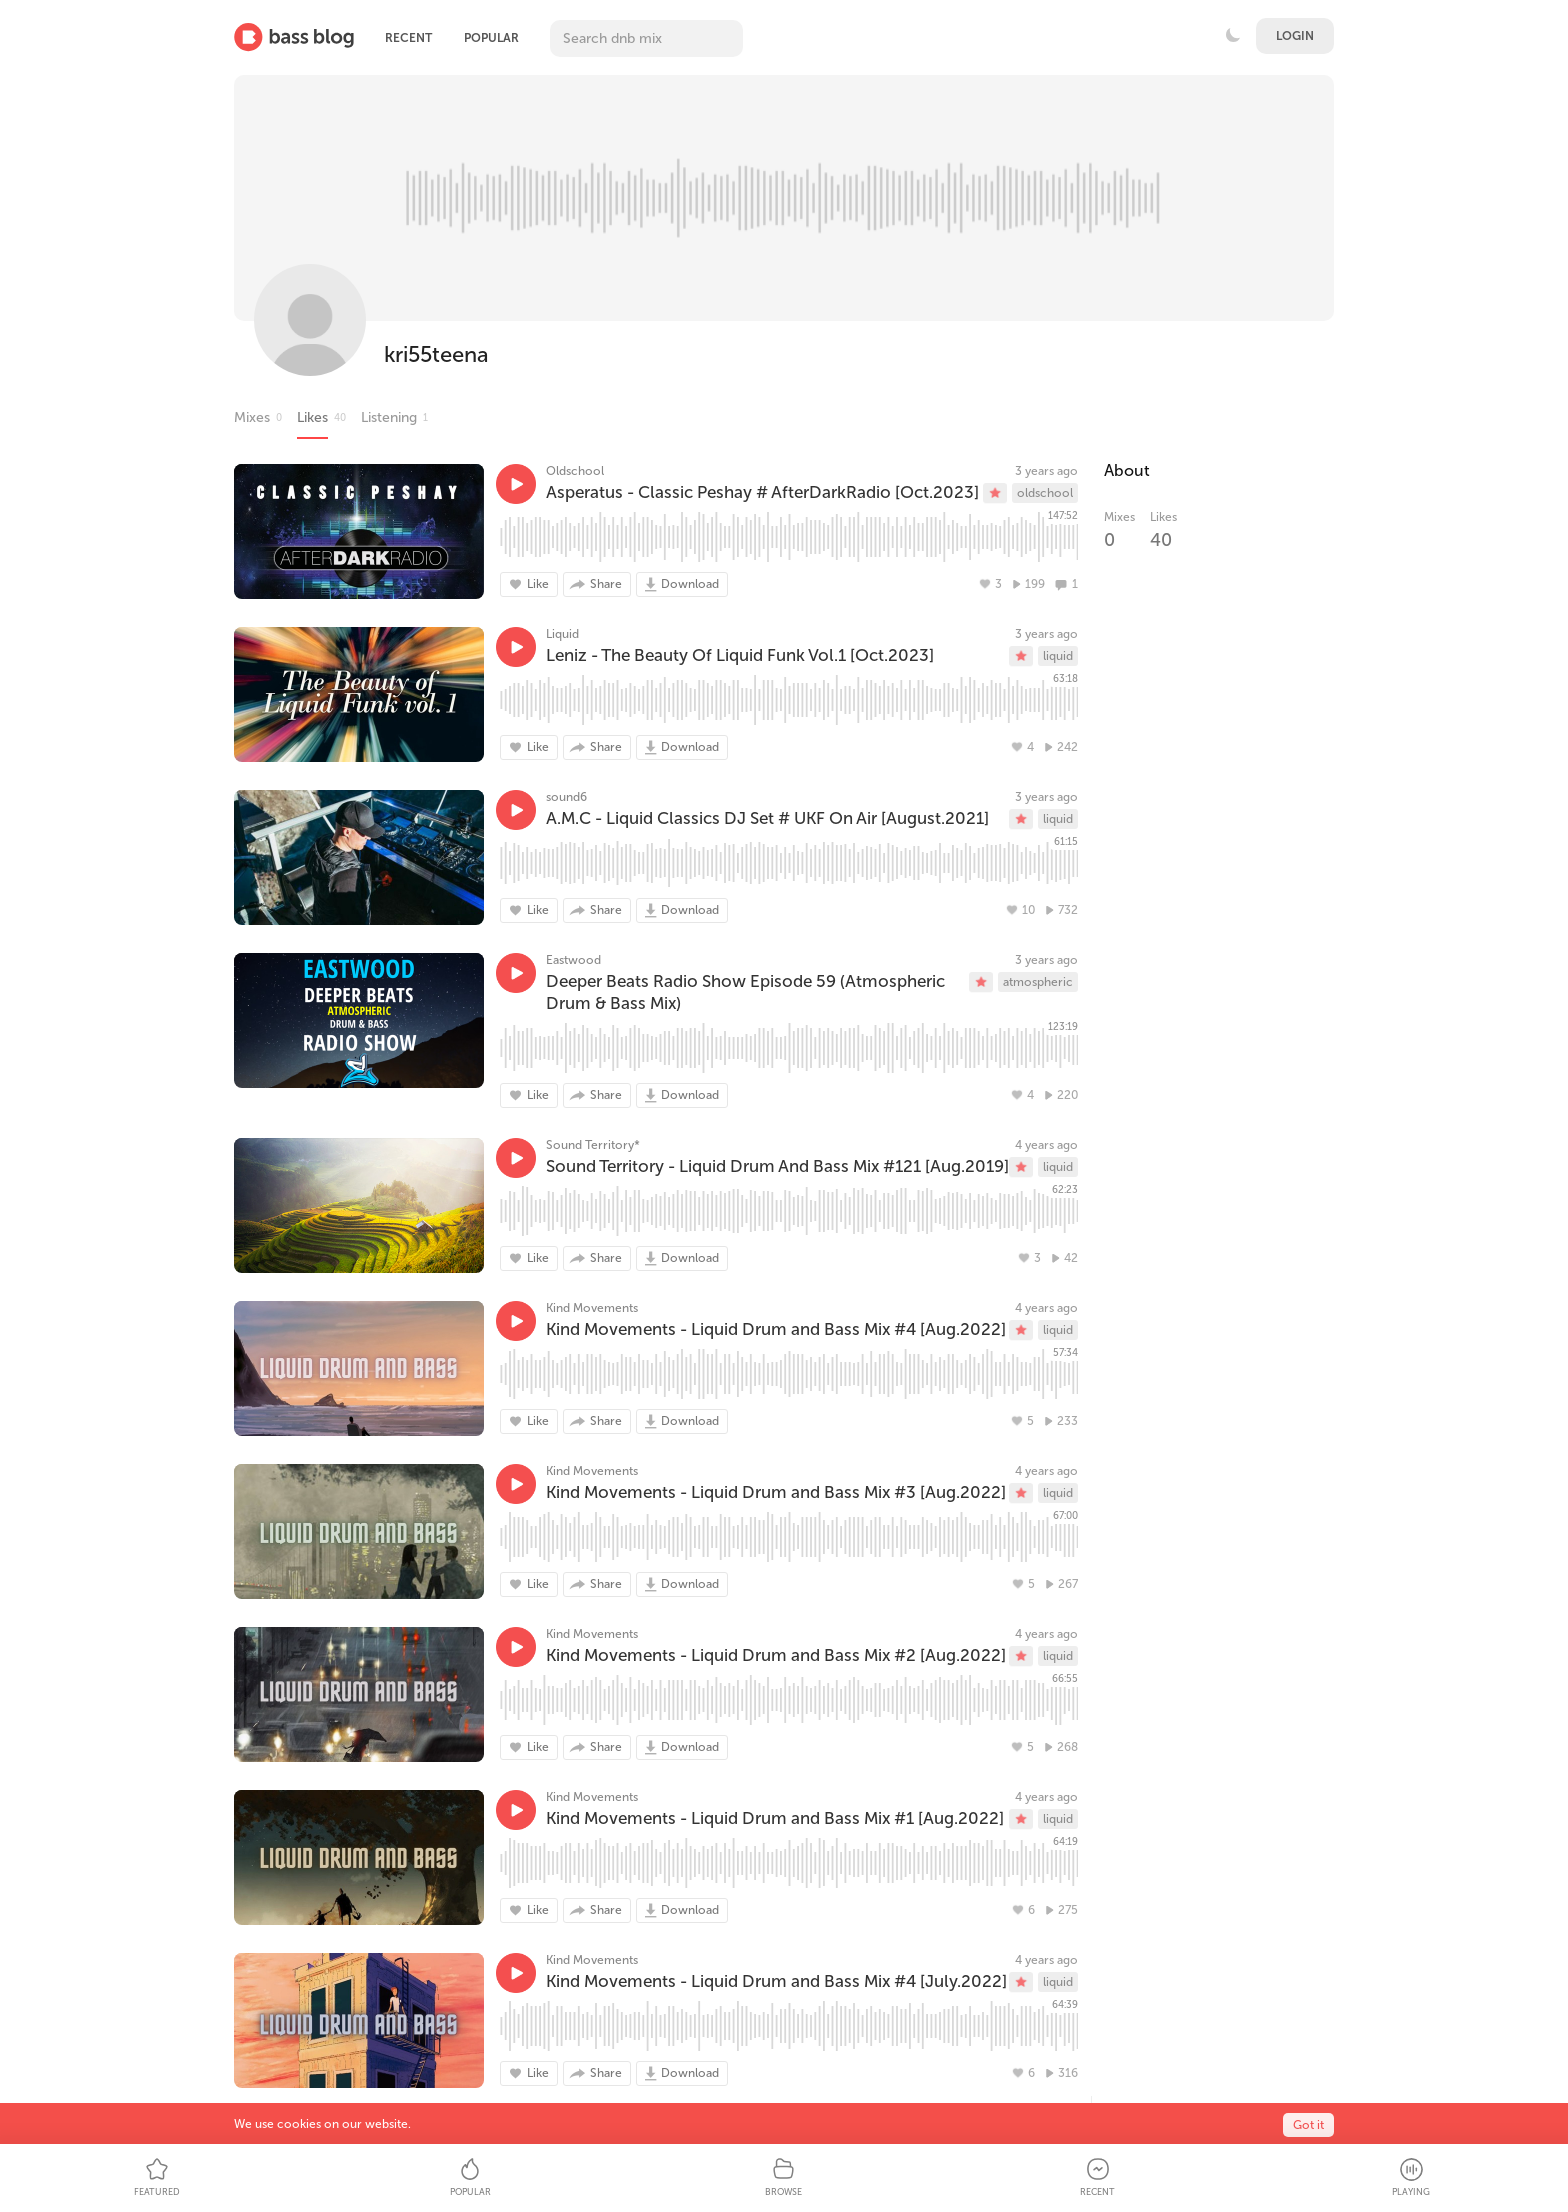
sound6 (566, 797)
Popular (491, 38)
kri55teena (436, 354)
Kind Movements (592, 1308)
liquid (1058, 656)
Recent (408, 38)
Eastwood (573, 960)
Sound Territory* (593, 1145)
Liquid (562, 634)
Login (1295, 36)
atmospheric (1038, 982)
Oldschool (575, 471)
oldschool (1045, 493)
